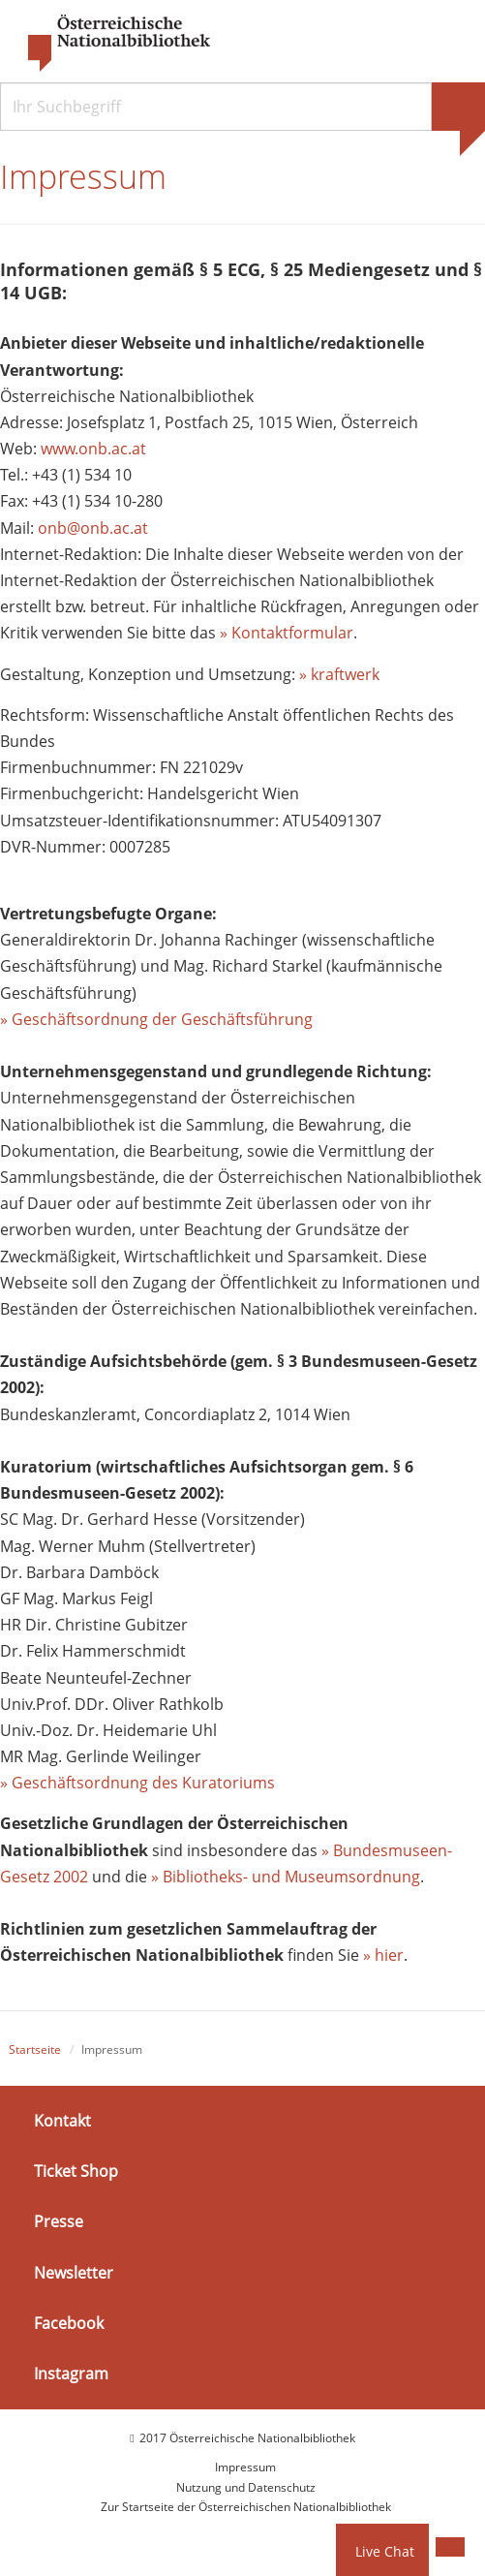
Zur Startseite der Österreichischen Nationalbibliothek (246, 2506)
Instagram (71, 2373)
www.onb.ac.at (93, 448)
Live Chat (384, 2551)
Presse (58, 2221)
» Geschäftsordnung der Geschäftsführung (156, 1019)
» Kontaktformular (286, 632)
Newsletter (73, 2271)
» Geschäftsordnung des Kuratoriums (137, 1782)
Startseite (35, 2049)
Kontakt (62, 2120)
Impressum (245, 2467)
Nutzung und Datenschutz (246, 2487)
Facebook (69, 2323)
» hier (383, 1955)
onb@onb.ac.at (93, 528)
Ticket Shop (76, 2171)
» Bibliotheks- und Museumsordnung (285, 1876)
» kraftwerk (339, 674)
